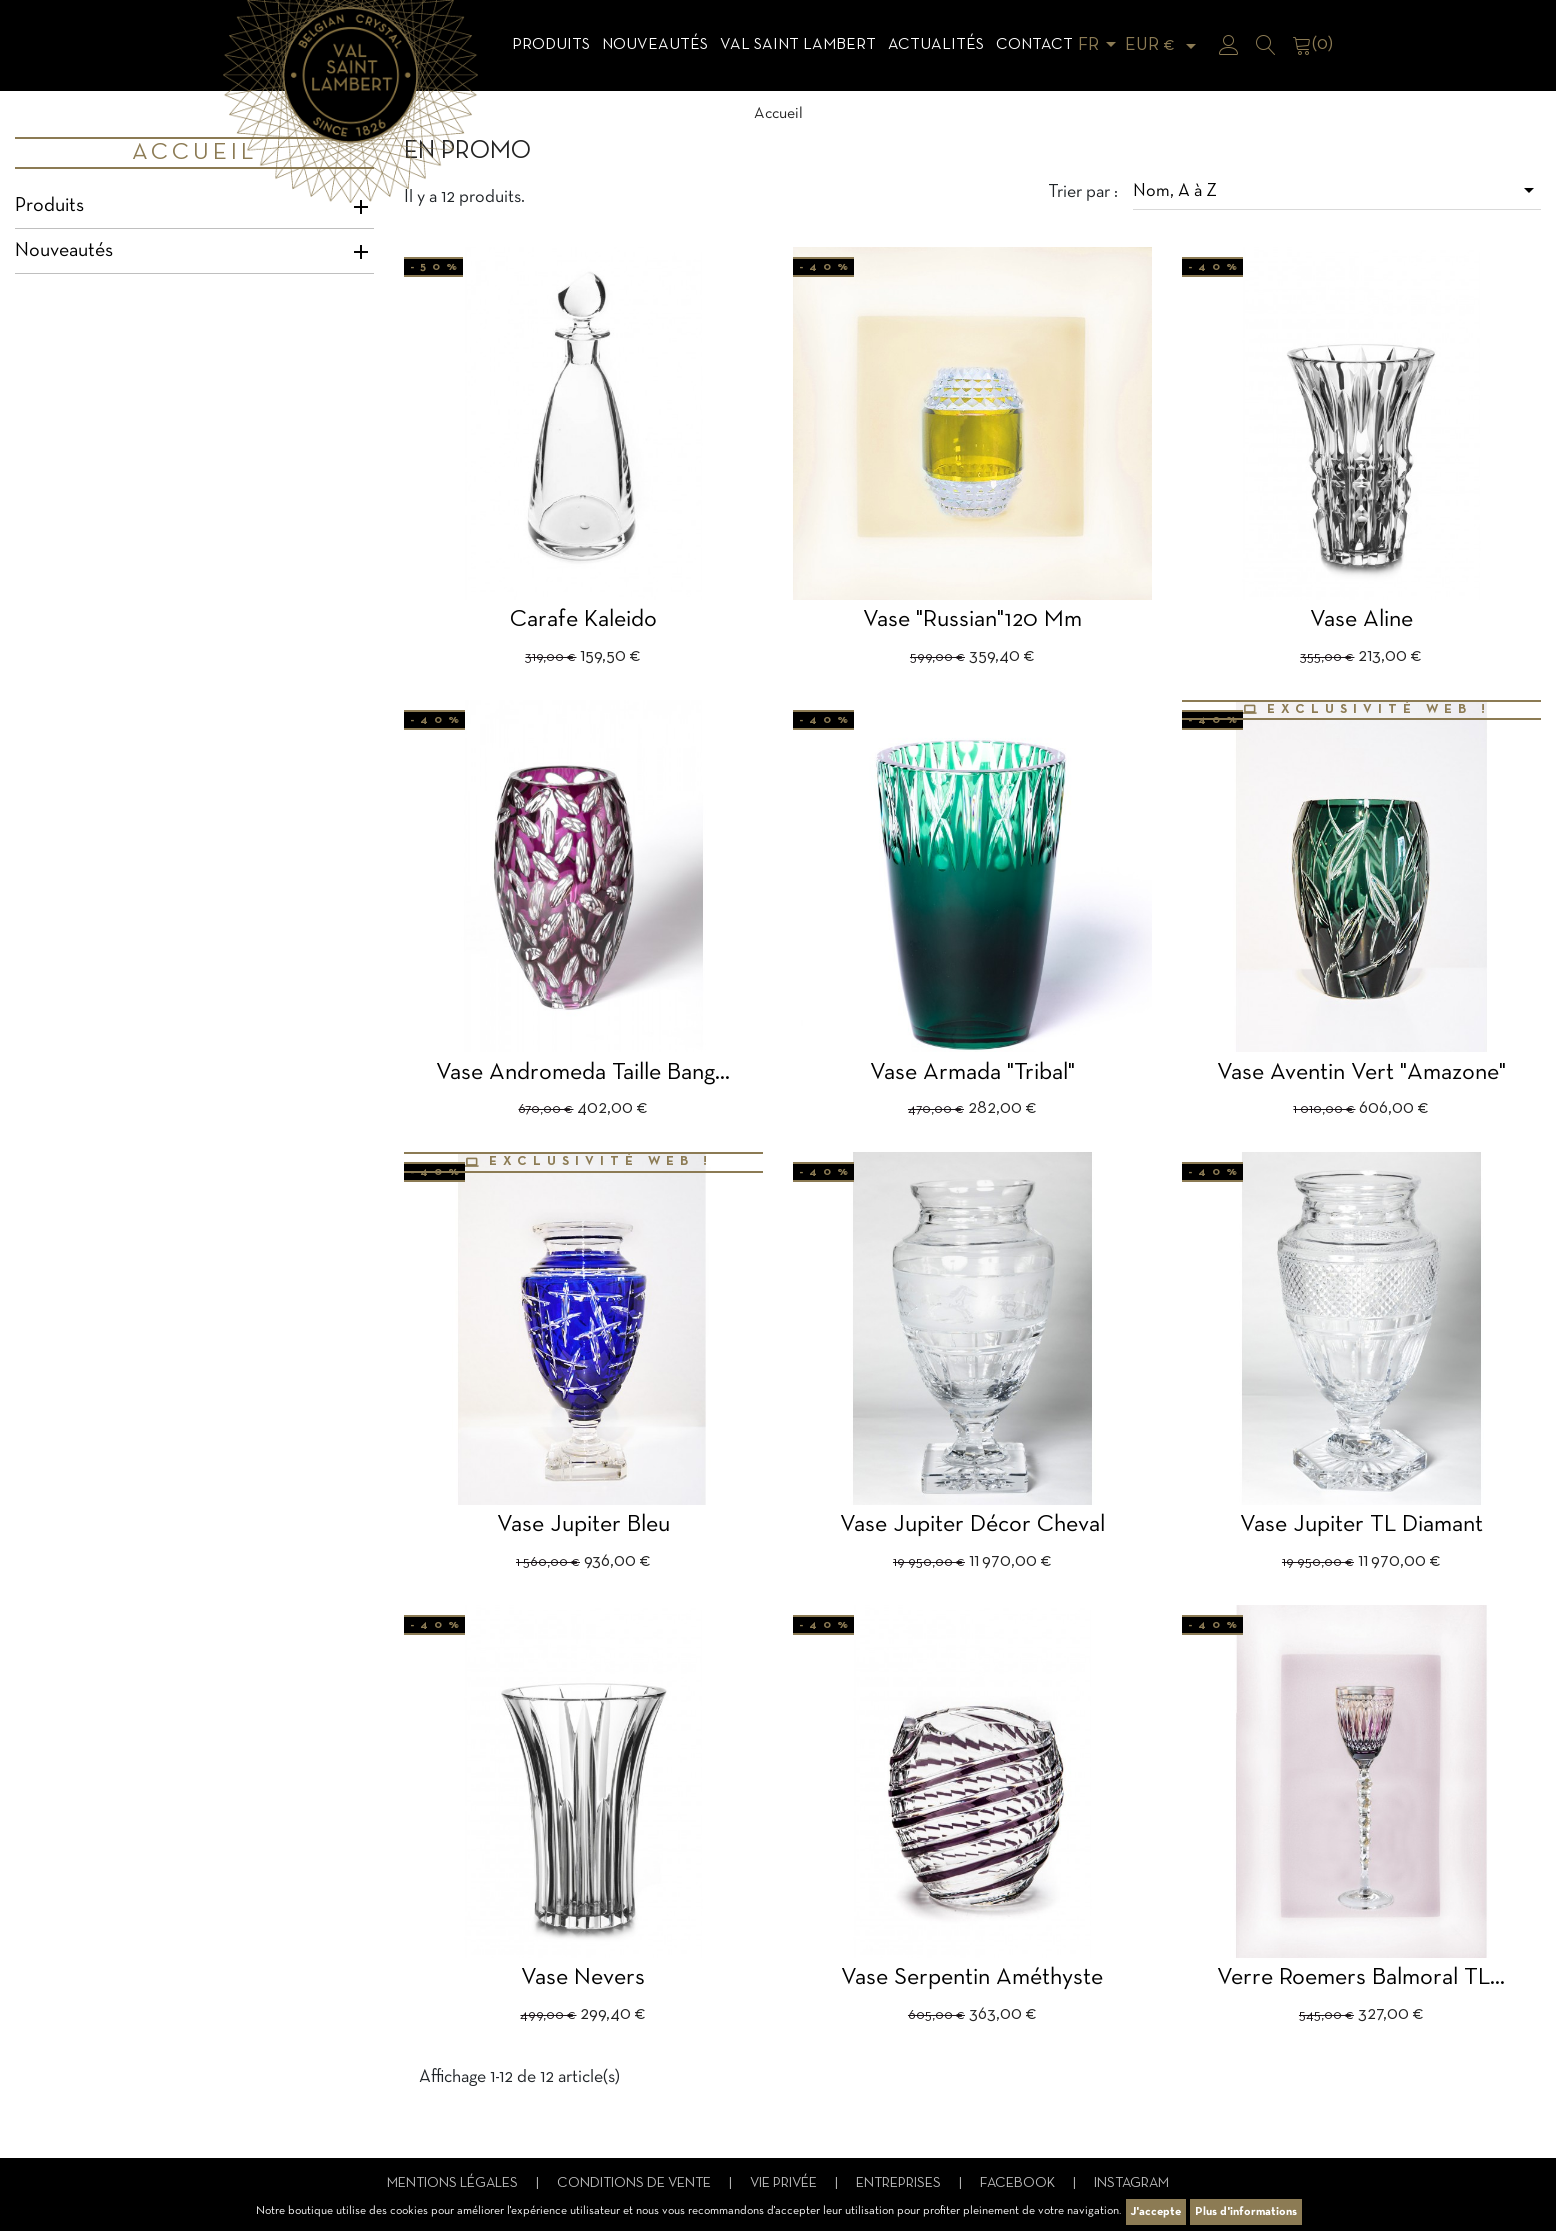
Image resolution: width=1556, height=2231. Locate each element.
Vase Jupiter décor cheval (972, 1525)
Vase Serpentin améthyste (972, 1978)
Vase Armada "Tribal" (972, 1073)
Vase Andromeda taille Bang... (583, 1073)
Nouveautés (655, 45)
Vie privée (785, 2183)
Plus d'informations (1246, 2212)
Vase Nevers (583, 1978)
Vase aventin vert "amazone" (1361, 1073)
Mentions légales (454, 2183)
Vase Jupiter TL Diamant (1361, 1525)
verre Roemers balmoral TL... (1361, 1978)
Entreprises (900, 2183)
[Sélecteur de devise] (1164, 45)
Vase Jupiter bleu (583, 1525)
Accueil (194, 153)
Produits (551, 45)
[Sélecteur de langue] (1100, 45)
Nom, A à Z (1337, 190)
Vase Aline (1361, 620)
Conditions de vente (635, 2183)
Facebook (1019, 2183)
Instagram (1131, 2183)
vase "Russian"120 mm (972, 620)
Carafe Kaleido (583, 620)
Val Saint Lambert (798, 45)
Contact (1034, 45)
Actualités (936, 45)
